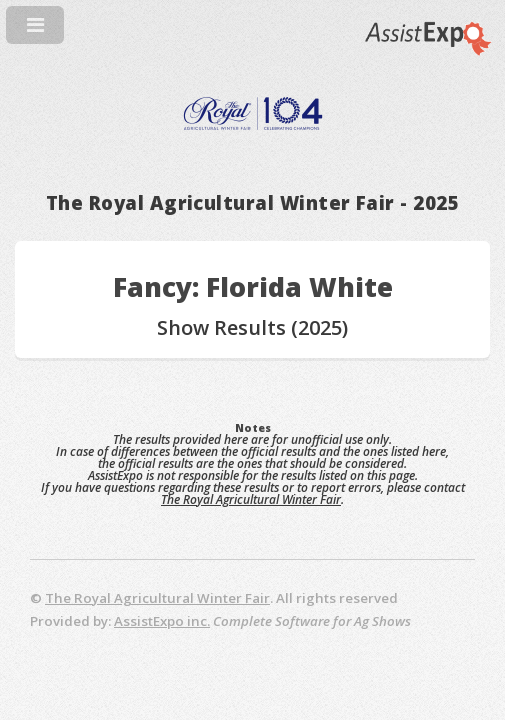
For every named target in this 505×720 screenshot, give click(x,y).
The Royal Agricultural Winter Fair (251, 499)
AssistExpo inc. (162, 621)
